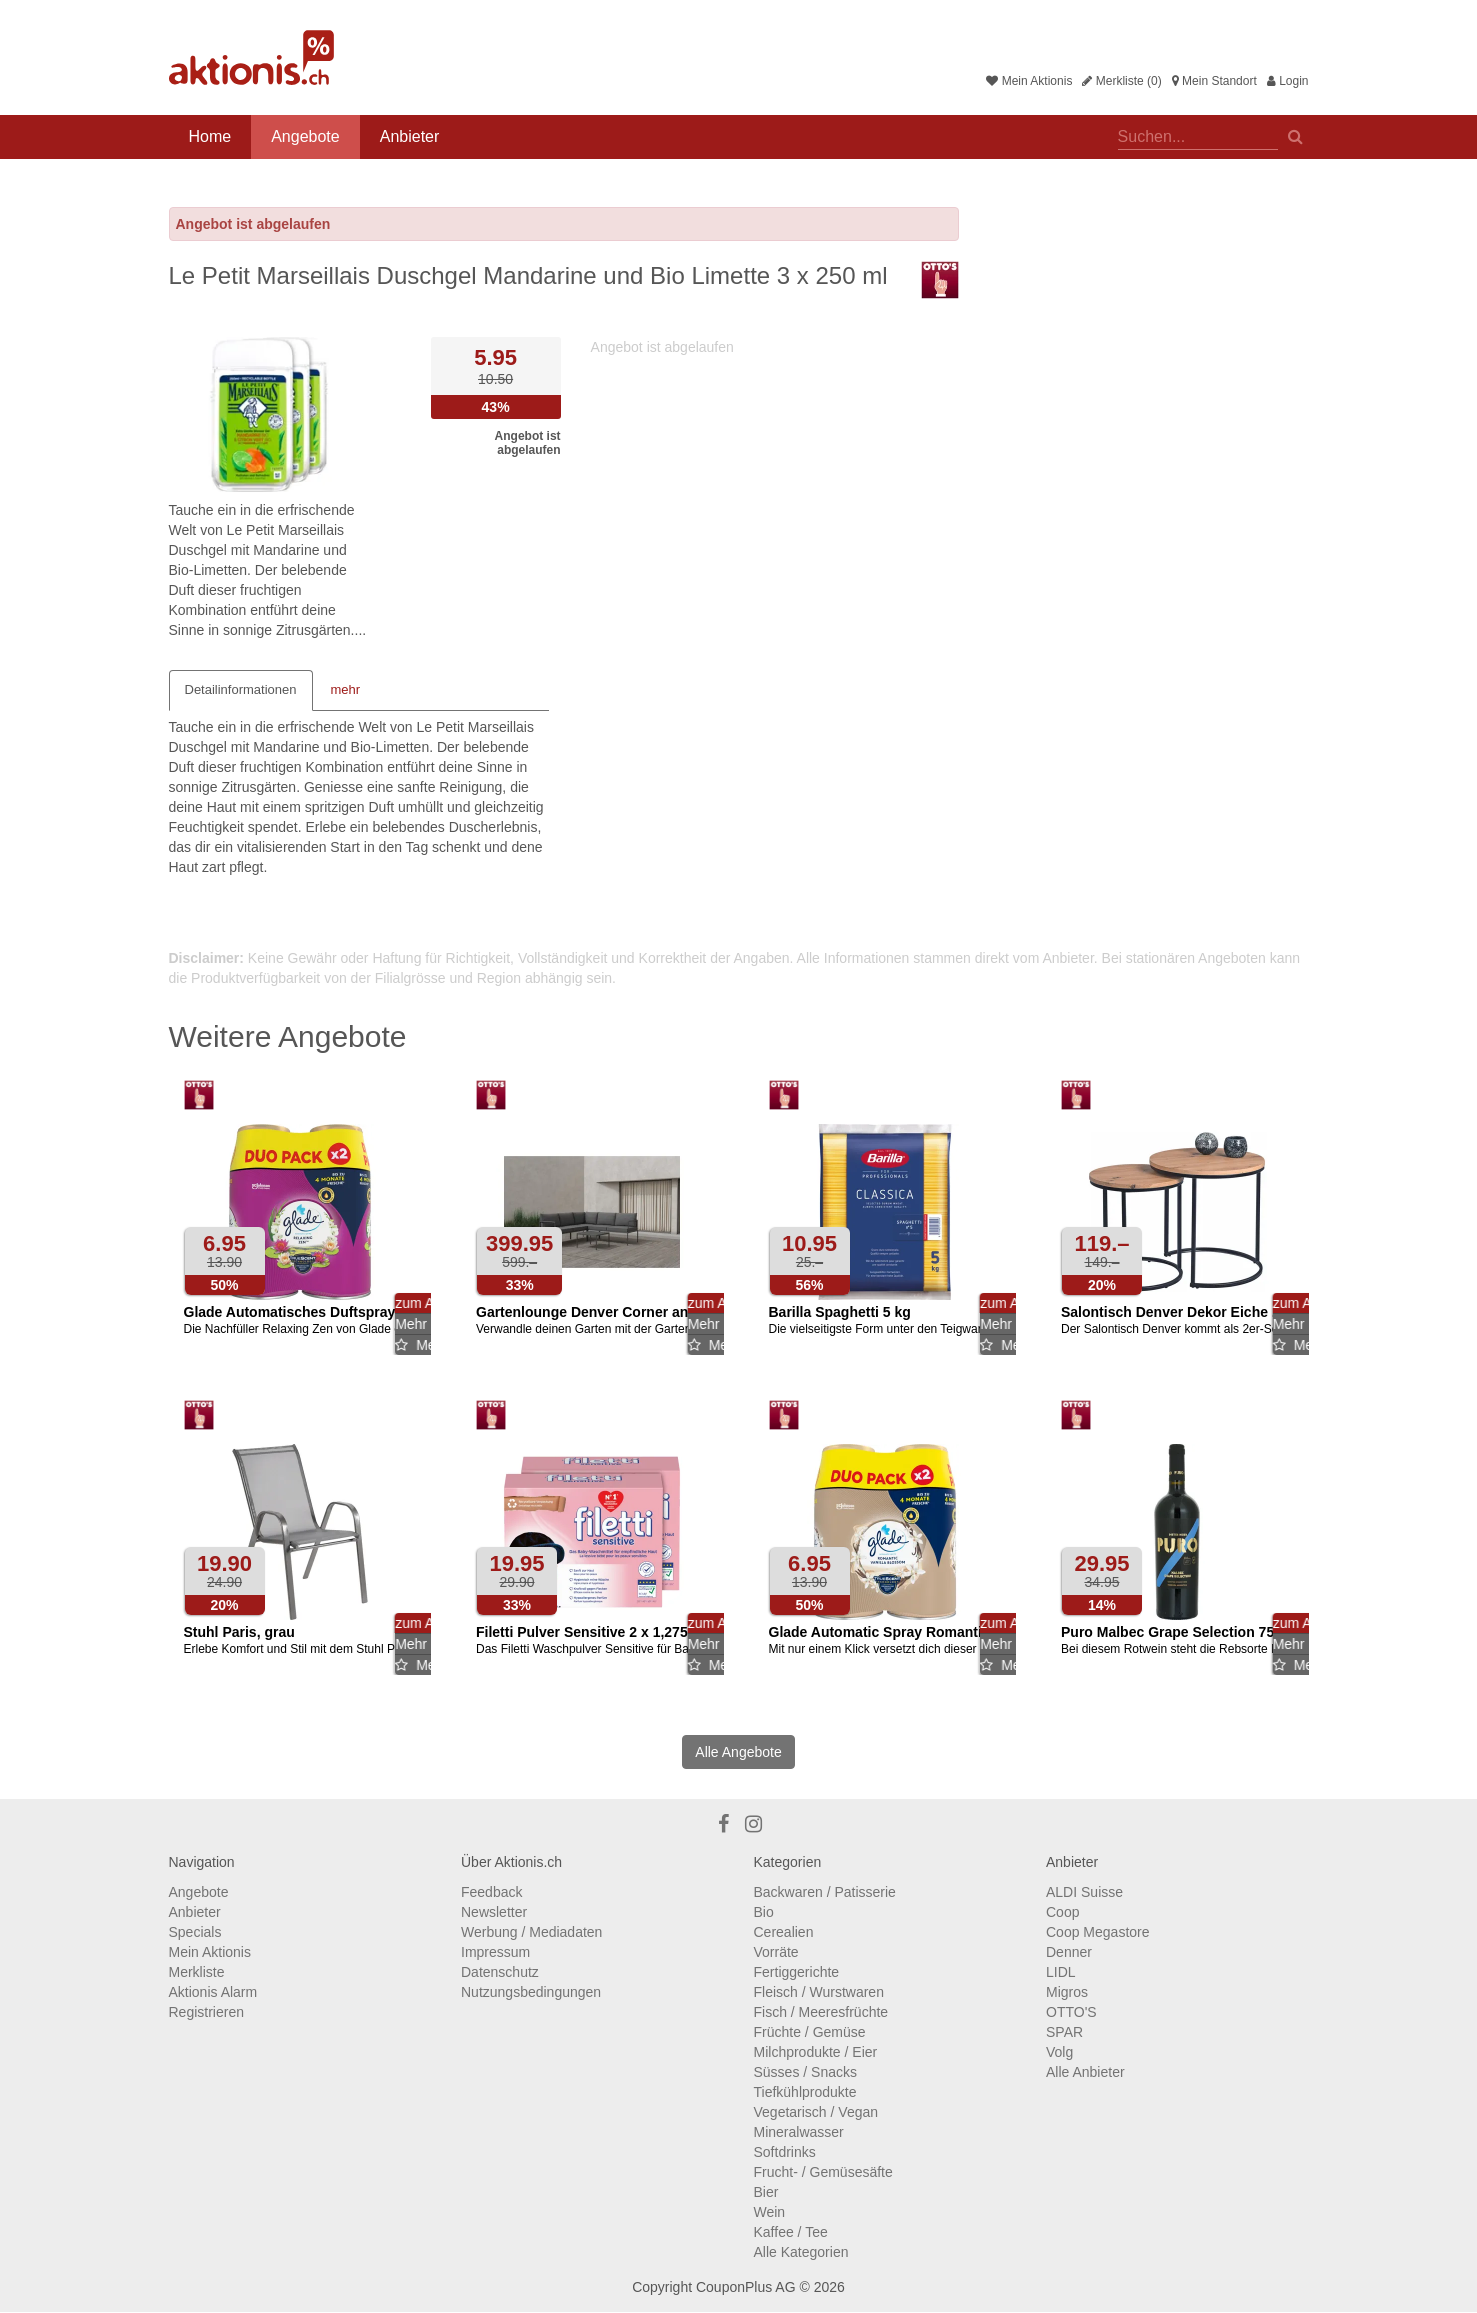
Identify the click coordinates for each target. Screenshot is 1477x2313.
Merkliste (197, 1972)
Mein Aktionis (1029, 81)
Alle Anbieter (1085, 2072)
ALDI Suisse (1084, 1892)
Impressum (495, 1952)
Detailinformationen (241, 689)
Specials (195, 1932)
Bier (766, 2192)
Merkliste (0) (1121, 81)
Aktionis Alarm (213, 1992)
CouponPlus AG (746, 2287)
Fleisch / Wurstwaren (819, 1992)
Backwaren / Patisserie (825, 1892)
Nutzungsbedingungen (531, 1992)
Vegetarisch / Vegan (816, 2112)
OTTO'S (1071, 2012)
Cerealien (784, 1932)
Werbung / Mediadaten (531, 1932)
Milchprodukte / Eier (816, 2052)
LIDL (1061, 1972)
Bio (764, 1912)
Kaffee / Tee (791, 2232)
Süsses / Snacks (806, 2072)
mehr (346, 689)
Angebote (305, 136)
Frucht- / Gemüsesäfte (823, 2172)
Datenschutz (500, 1972)
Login (1288, 81)
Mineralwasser (799, 2132)
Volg (1059, 2052)
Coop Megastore (1098, 1932)
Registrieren (206, 2012)
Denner (1069, 1952)
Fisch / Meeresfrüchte (821, 2012)
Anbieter (410, 136)
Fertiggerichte (797, 1972)
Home (210, 136)
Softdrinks (785, 2152)
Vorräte (776, 1952)
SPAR (1064, 2032)
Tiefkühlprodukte (805, 2092)
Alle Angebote (738, 1752)
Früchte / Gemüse (810, 2032)
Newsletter (494, 1912)
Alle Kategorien (801, 2252)
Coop (1062, 1912)
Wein (770, 2212)
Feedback (491, 1892)
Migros (1067, 1992)
